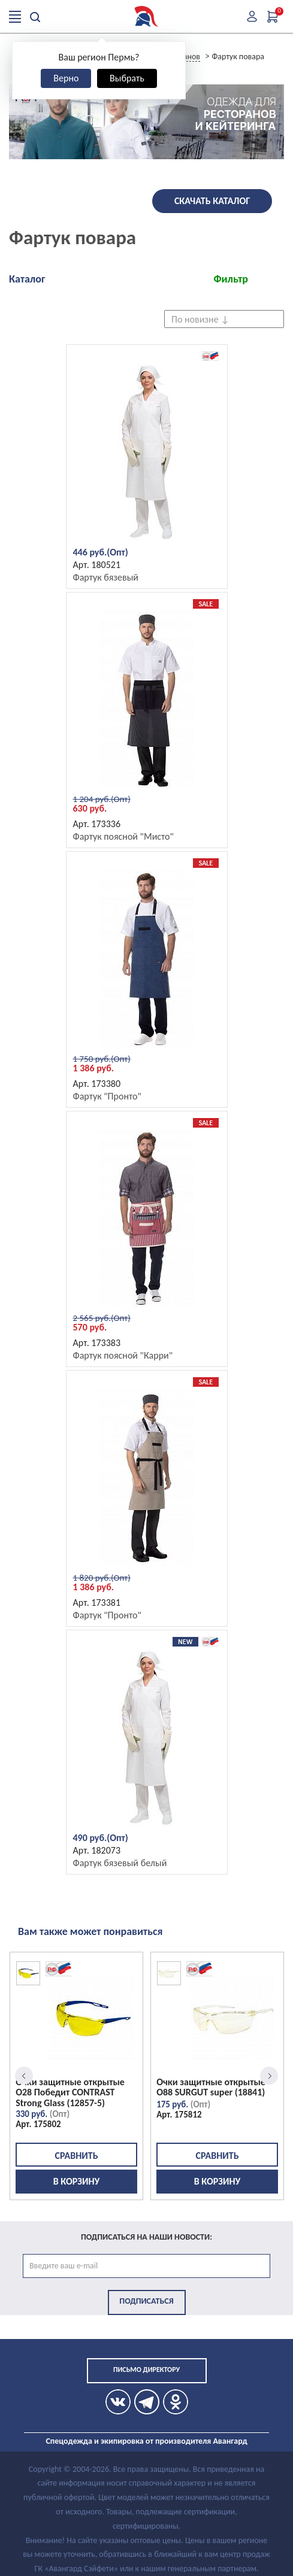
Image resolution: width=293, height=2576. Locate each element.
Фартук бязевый (106, 577)
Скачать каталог (212, 200)
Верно (65, 78)
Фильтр (230, 278)
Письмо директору (146, 2369)
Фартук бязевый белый (120, 1863)
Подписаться (146, 2301)
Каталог (27, 278)
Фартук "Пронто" (107, 1096)
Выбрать (127, 78)
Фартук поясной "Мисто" (123, 836)
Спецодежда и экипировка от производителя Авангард (146, 2441)
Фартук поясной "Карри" (123, 1355)
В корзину (76, 2181)
